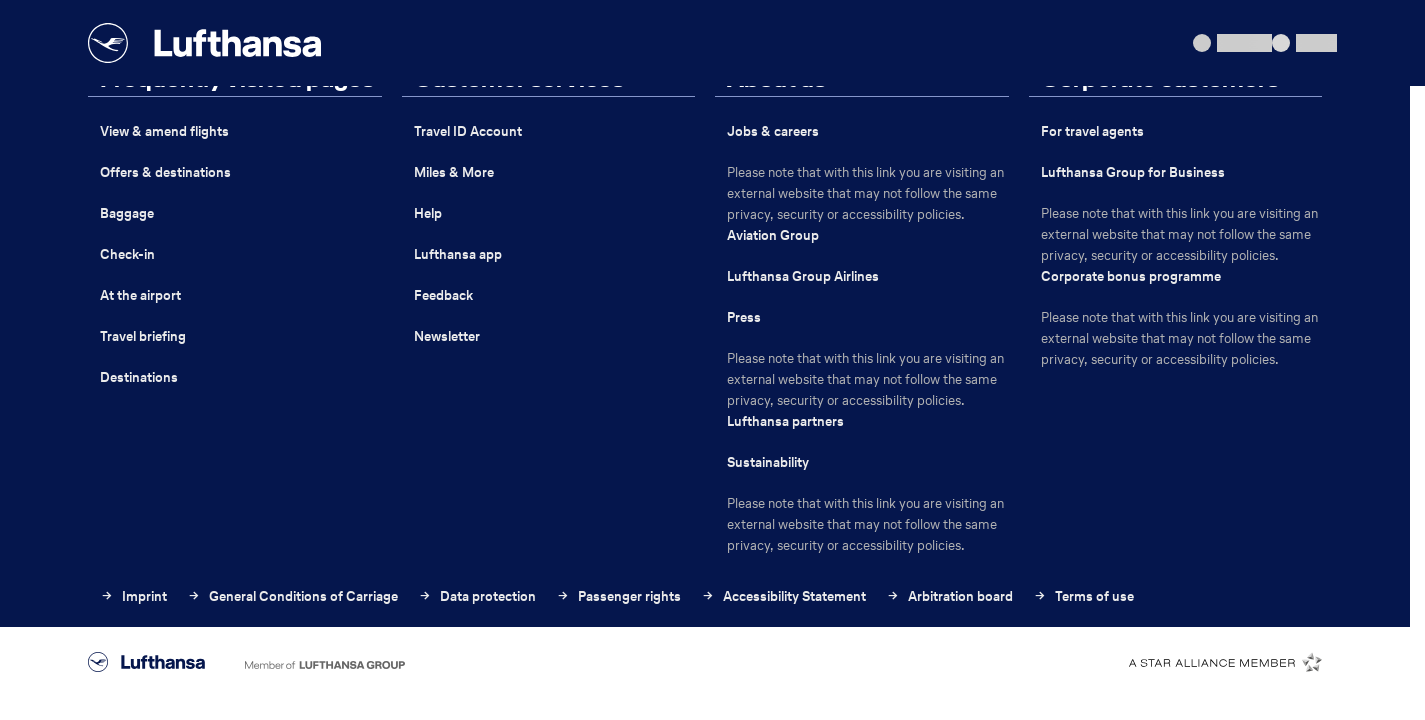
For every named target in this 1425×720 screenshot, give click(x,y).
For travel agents (1092, 131)
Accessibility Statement (783, 596)
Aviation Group (773, 235)
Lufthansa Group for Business (1133, 172)
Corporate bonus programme (1131, 276)
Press (744, 317)
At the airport (140, 295)
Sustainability (768, 462)
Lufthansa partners (785, 421)
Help (428, 213)
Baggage (127, 213)
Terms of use (1083, 596)
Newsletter (447, 336)
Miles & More (454, 172)
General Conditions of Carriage (292, 596)
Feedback (443, 295)
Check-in (127, 254)
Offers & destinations (165, 172)
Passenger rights (618, 596)
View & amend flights (164, 131)
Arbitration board (949, 596)
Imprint (133, 596)
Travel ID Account (468, 131)
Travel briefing (143, 336)
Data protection (477, 596)
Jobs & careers (773, 131)
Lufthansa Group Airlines (803, 276)
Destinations (139, 377)
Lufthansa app (458, 254)
